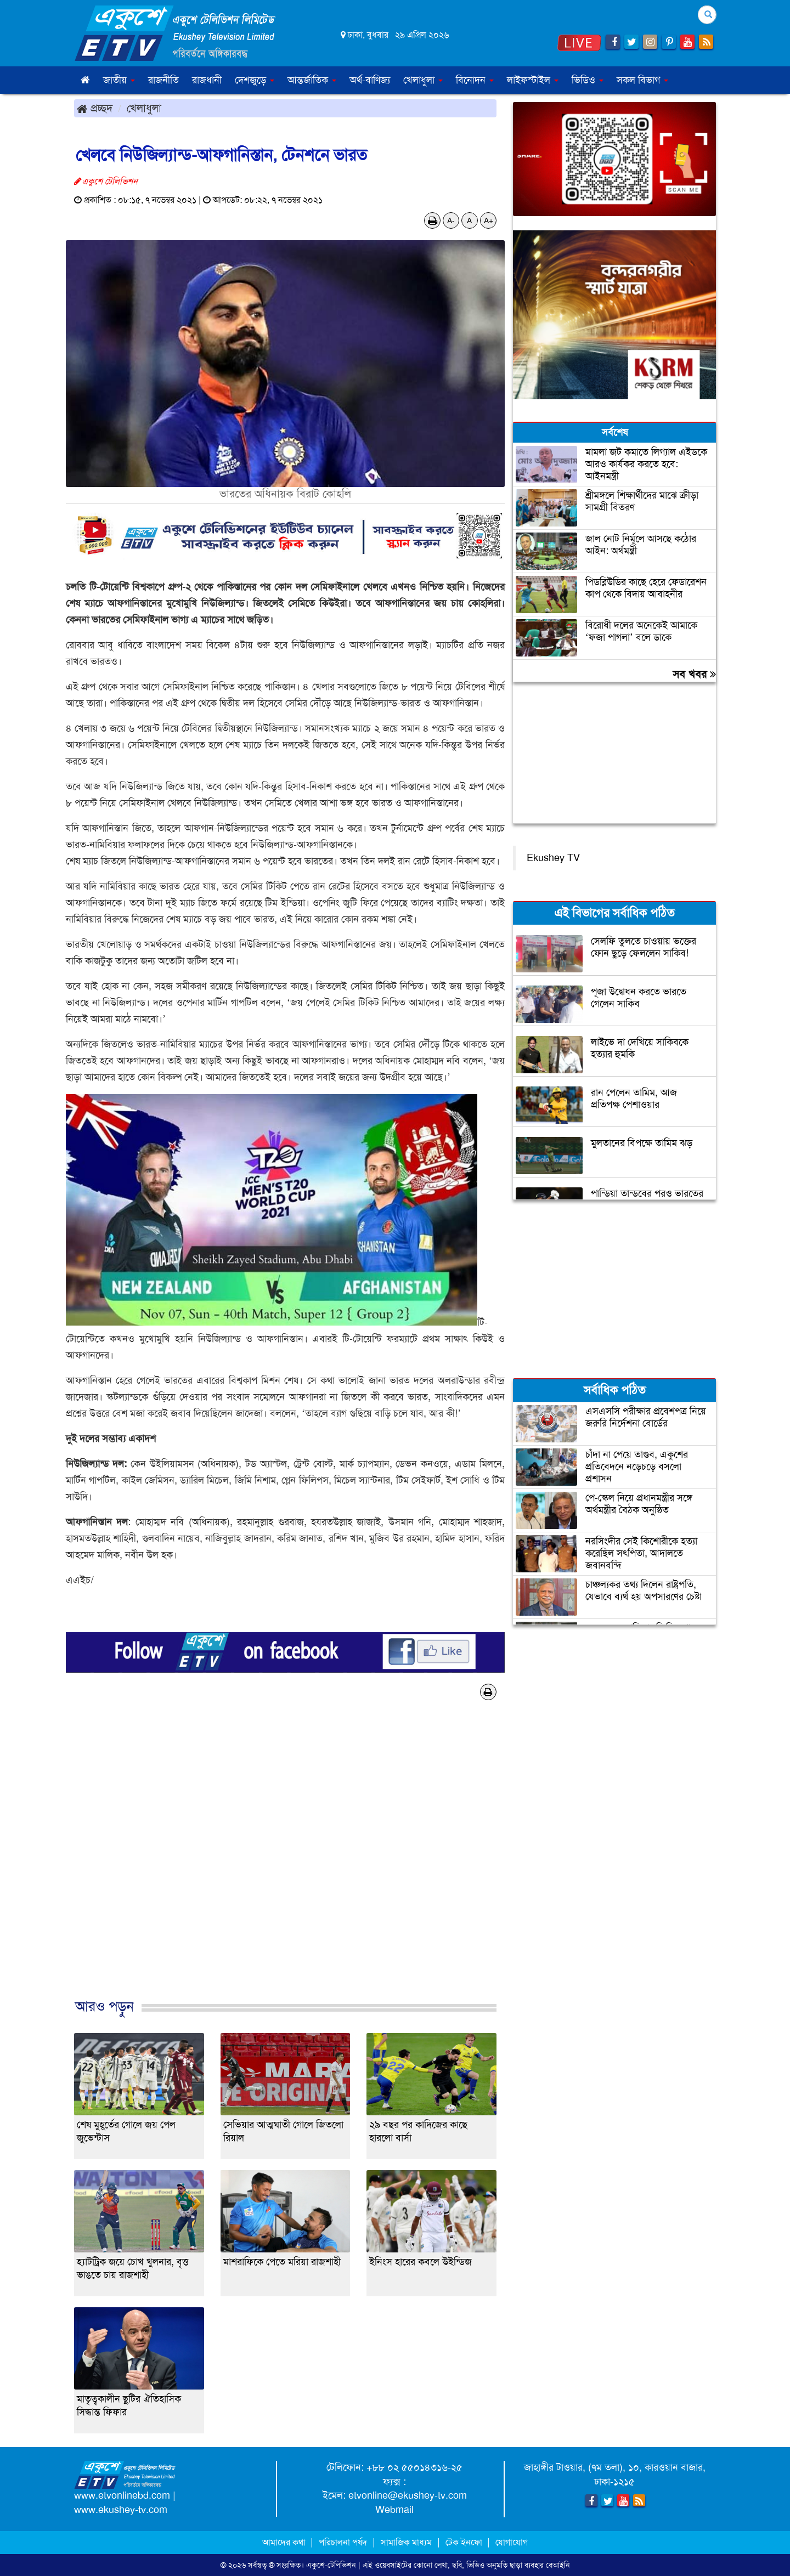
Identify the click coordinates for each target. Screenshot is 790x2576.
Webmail (394, 2509)
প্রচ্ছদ (94, 108)
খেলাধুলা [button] (423, 80)
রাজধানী (207, 80)
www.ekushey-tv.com (120, 2509)
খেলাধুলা (144, 108)
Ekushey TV (553, 857)
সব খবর (694, 674)
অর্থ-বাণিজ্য (369, 80)
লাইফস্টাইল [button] (532, 80)
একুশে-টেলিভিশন (331, 2565)
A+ (488, 220)
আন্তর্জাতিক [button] (311, 80)
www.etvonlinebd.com (122, 2495)
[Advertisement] (285, 1861)
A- (451, 220)
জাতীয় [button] (119, 80)
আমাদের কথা (285, 2542)
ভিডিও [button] (587, 80)
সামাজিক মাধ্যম (406, 2542)
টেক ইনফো (464, 2542)
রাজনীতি (163, 80)
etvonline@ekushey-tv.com (407, 2495)
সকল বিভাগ (642, 80)
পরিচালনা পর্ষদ (343, 2542)
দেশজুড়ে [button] (254, 80)
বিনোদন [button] (475, 80)
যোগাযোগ (511, 2542)
